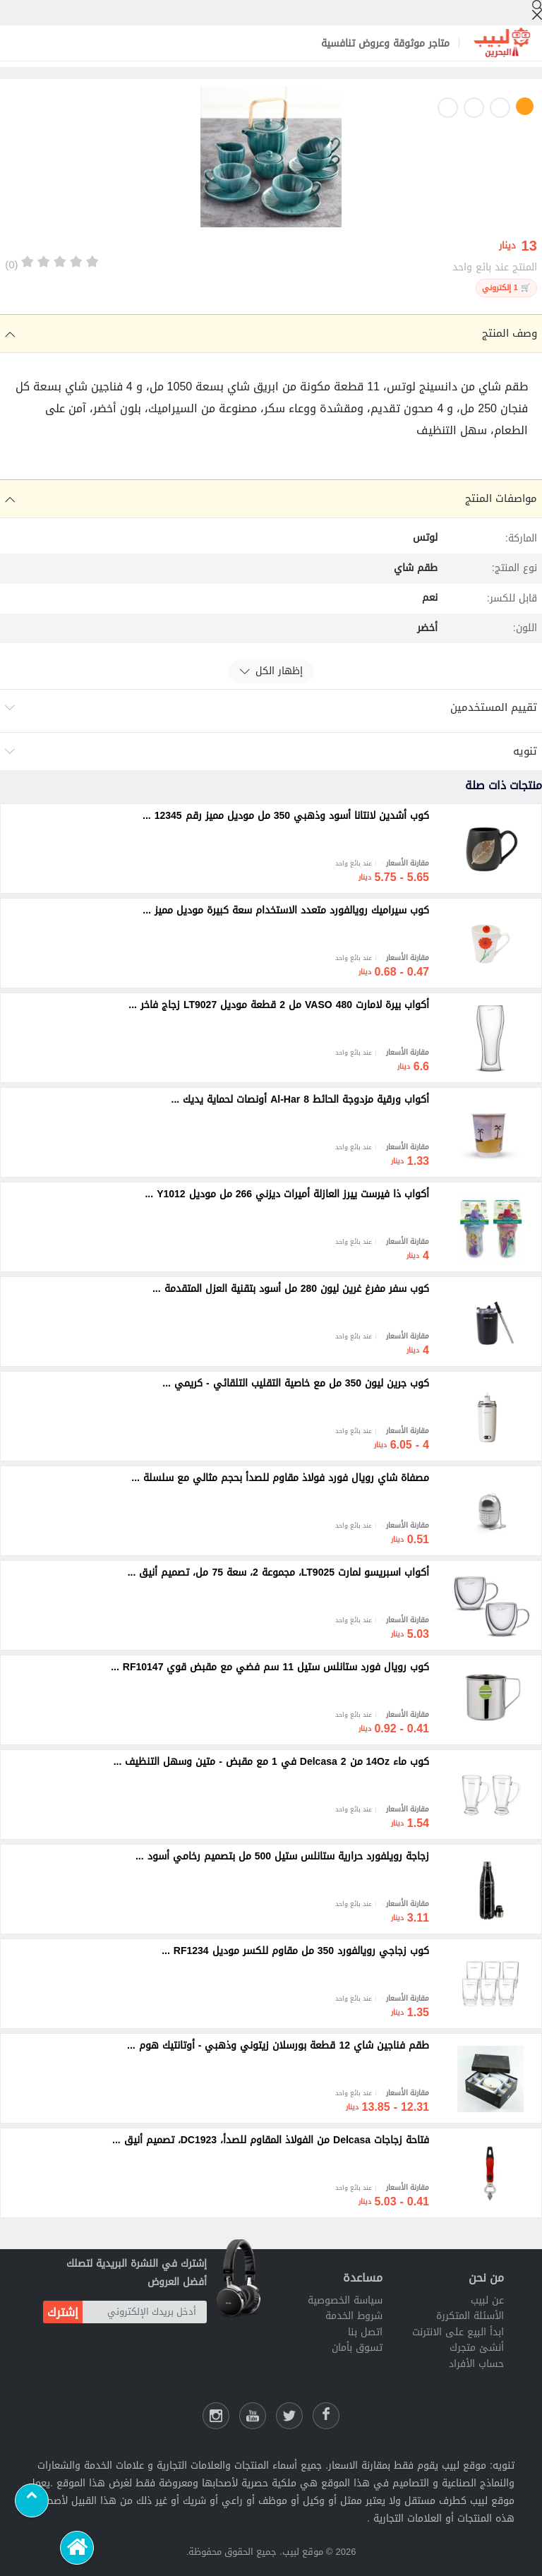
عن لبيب (487, 2300)
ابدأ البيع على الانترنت (458, 2332)
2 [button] (500, 107)
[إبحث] (537, 10)
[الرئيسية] (77, 2548)
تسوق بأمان (357, 2347)
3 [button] (474, 107)
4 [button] (448, 107)
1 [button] (525, 106)
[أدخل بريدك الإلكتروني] (145, 2312)
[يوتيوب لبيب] (252, 2415)
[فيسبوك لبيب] (326, 2415)
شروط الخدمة (354, 2315)
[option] (271, 159)
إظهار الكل (271, 671)
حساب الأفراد (476, 2363)
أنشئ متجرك (477, 2347)
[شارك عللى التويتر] (289, 2415)
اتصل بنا (365, 2332)
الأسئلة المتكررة (470, 2315)
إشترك (62, 2312)
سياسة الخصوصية (345, 2300)
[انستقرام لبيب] (216, 2415)
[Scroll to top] (32, 2500)
